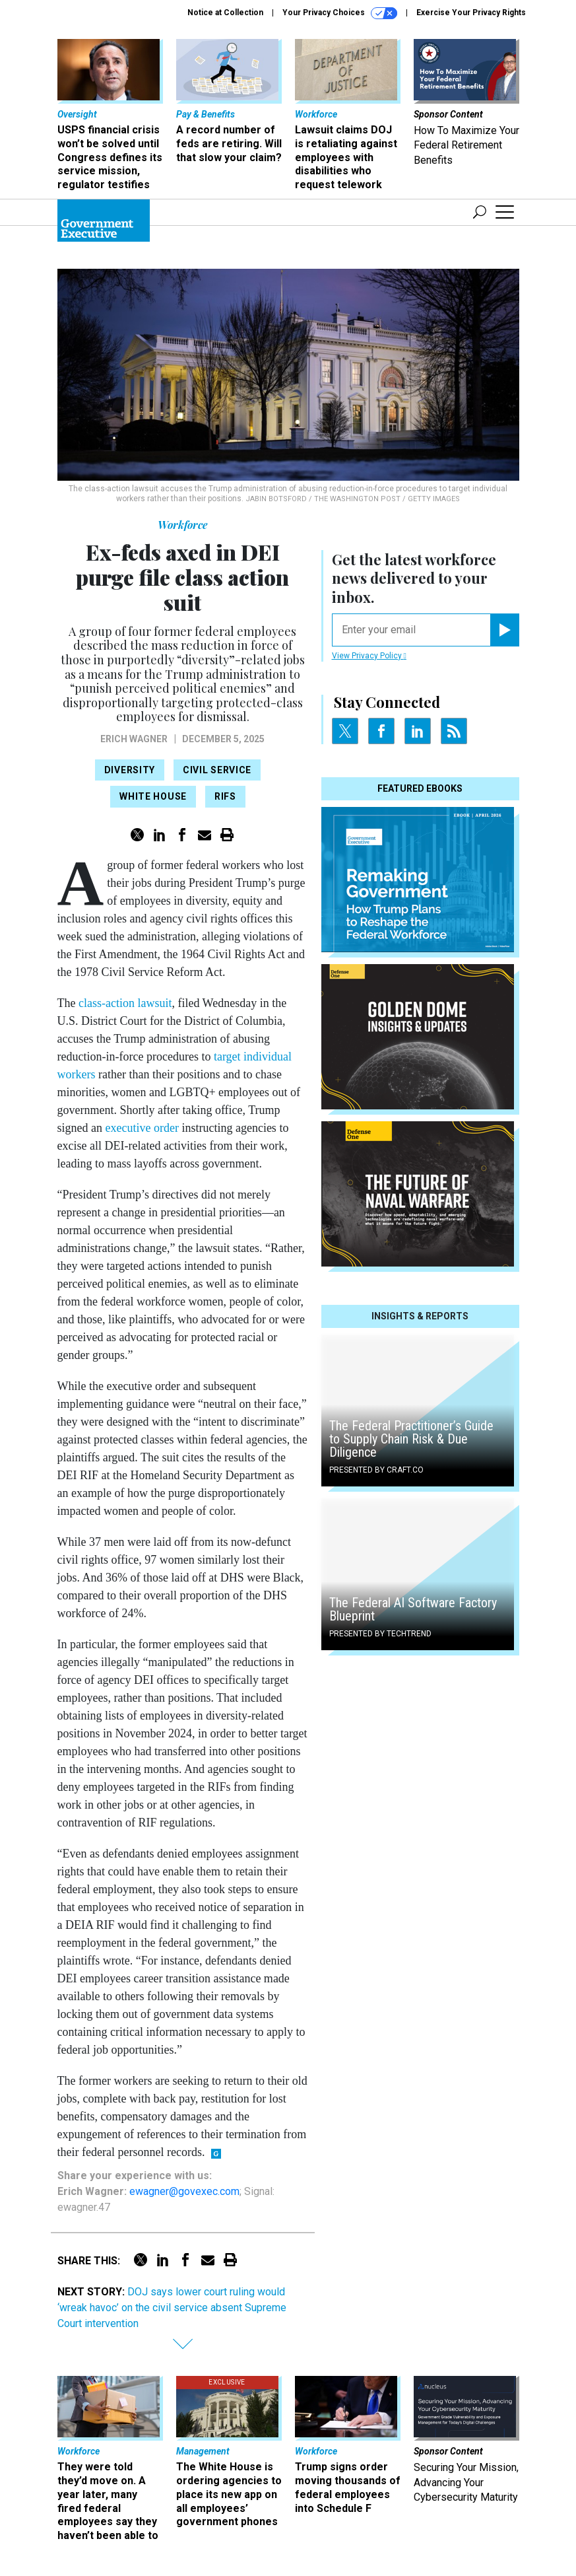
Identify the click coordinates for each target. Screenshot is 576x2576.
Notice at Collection (225, 12)
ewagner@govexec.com (184, 2191)
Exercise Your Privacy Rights (471, 12)
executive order (141, 1127)
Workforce (183, 525)
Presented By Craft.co (376, 1470)
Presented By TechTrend (380, 1633)
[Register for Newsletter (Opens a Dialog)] (504, 630)
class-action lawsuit (125, 1003)
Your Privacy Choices (339, 13)
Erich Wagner (134, 739)
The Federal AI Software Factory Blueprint (413, 1609)
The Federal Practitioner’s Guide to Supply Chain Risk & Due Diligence (411, 1439)
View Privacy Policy (369, 655)
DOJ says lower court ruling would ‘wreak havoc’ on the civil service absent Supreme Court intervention (171, 2307)
